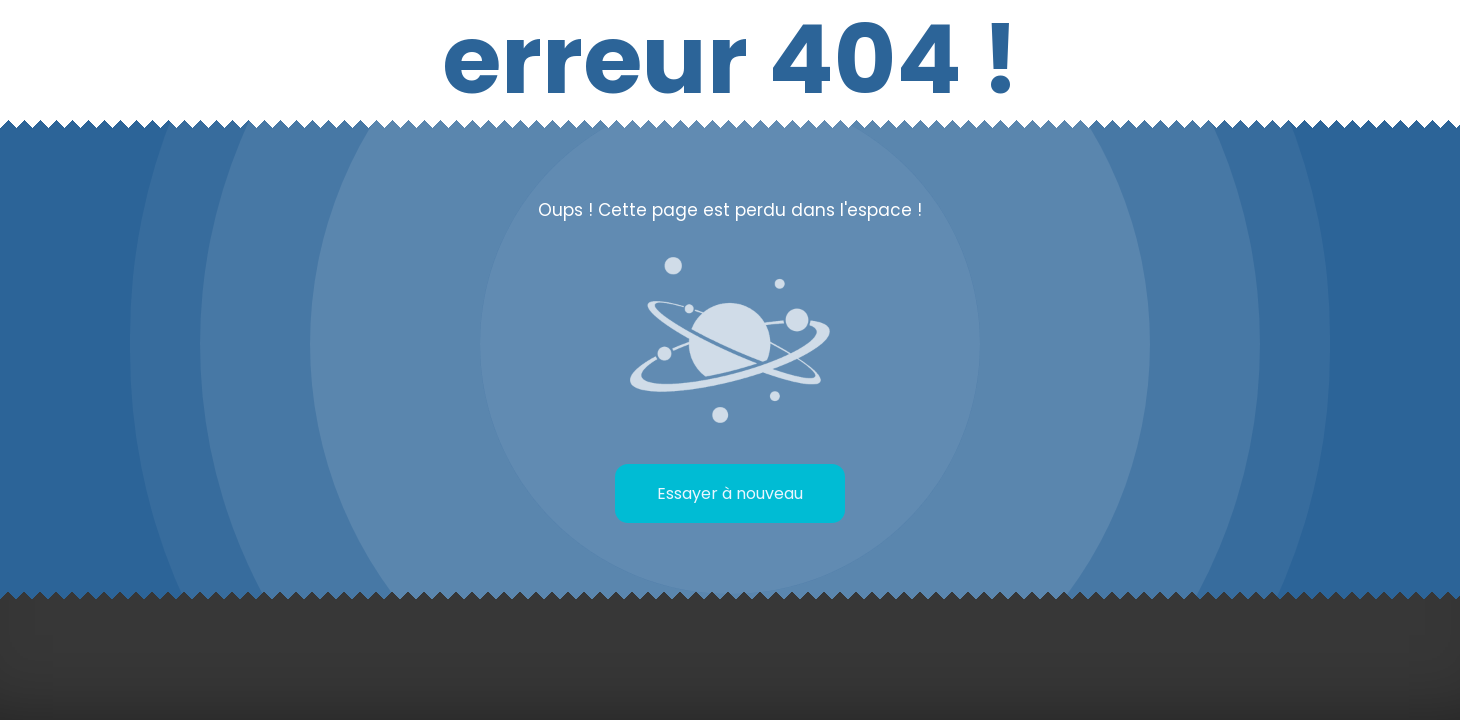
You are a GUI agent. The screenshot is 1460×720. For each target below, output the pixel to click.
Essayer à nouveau (730, 493)
